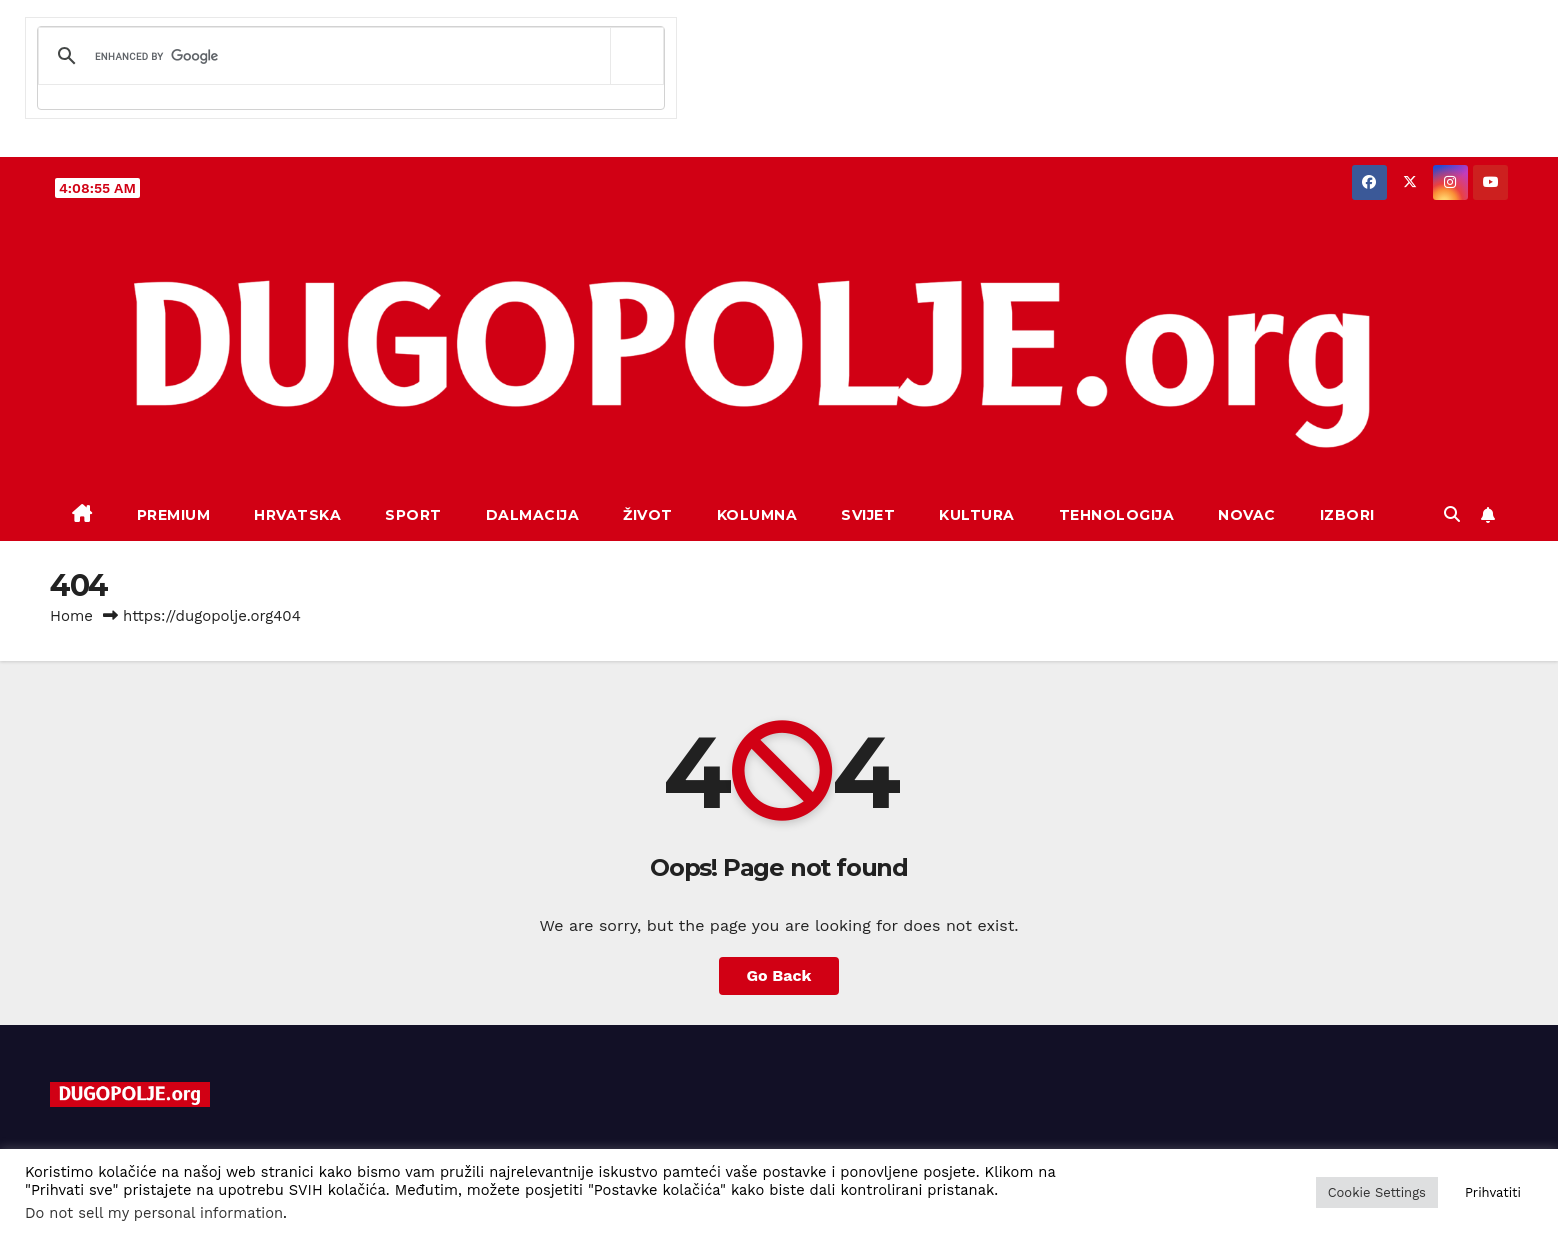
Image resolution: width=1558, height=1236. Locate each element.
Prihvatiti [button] (1493, 1192)
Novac (1247, 515)
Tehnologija (1117, 515)
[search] (347, 56)
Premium (174, 515)
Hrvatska (297, 515)
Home (71, 616)
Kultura (977, 515)
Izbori (1347, 515)
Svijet (868, 515)
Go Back (779, 975)
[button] (1452, 514)
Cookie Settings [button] (1377, 1192)
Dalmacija (533, 515)
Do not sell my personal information (154, 1213)
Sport (413, 515)
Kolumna (757, 515)
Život (648, 515)
